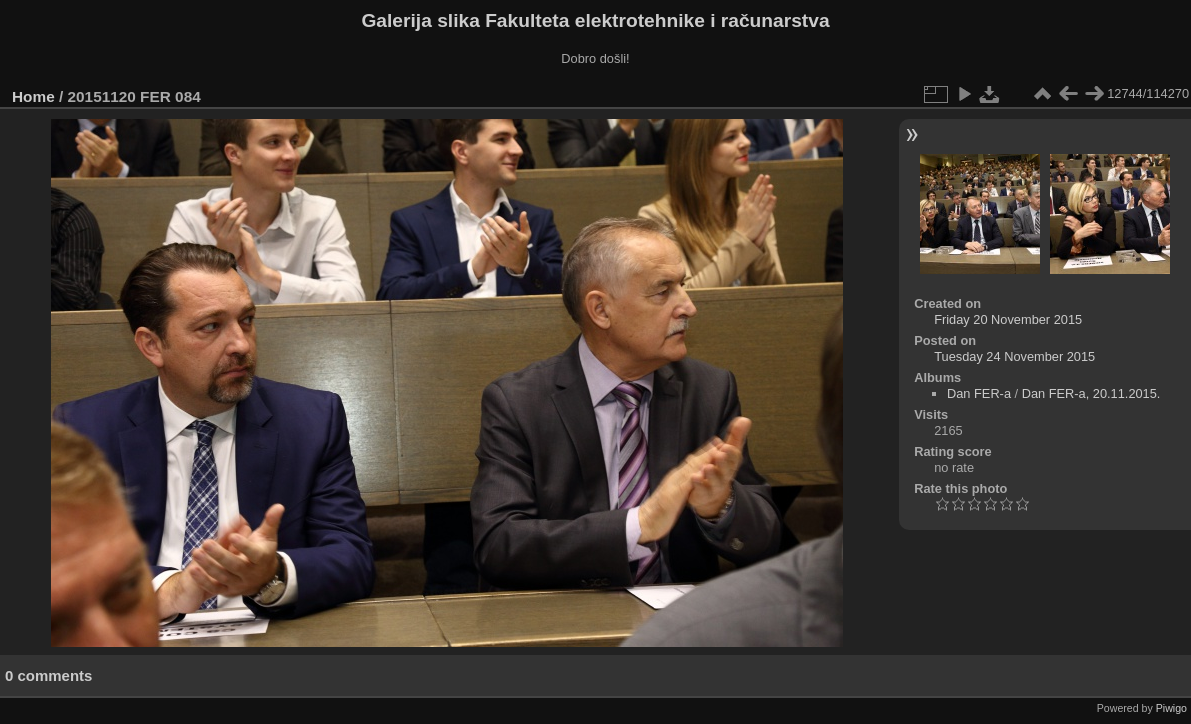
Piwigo (1171, 708)
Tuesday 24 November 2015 (1014, 356)
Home (33, 96)
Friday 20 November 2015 (1008, 319)
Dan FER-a (979, 393)
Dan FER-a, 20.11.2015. (1091, 393)
